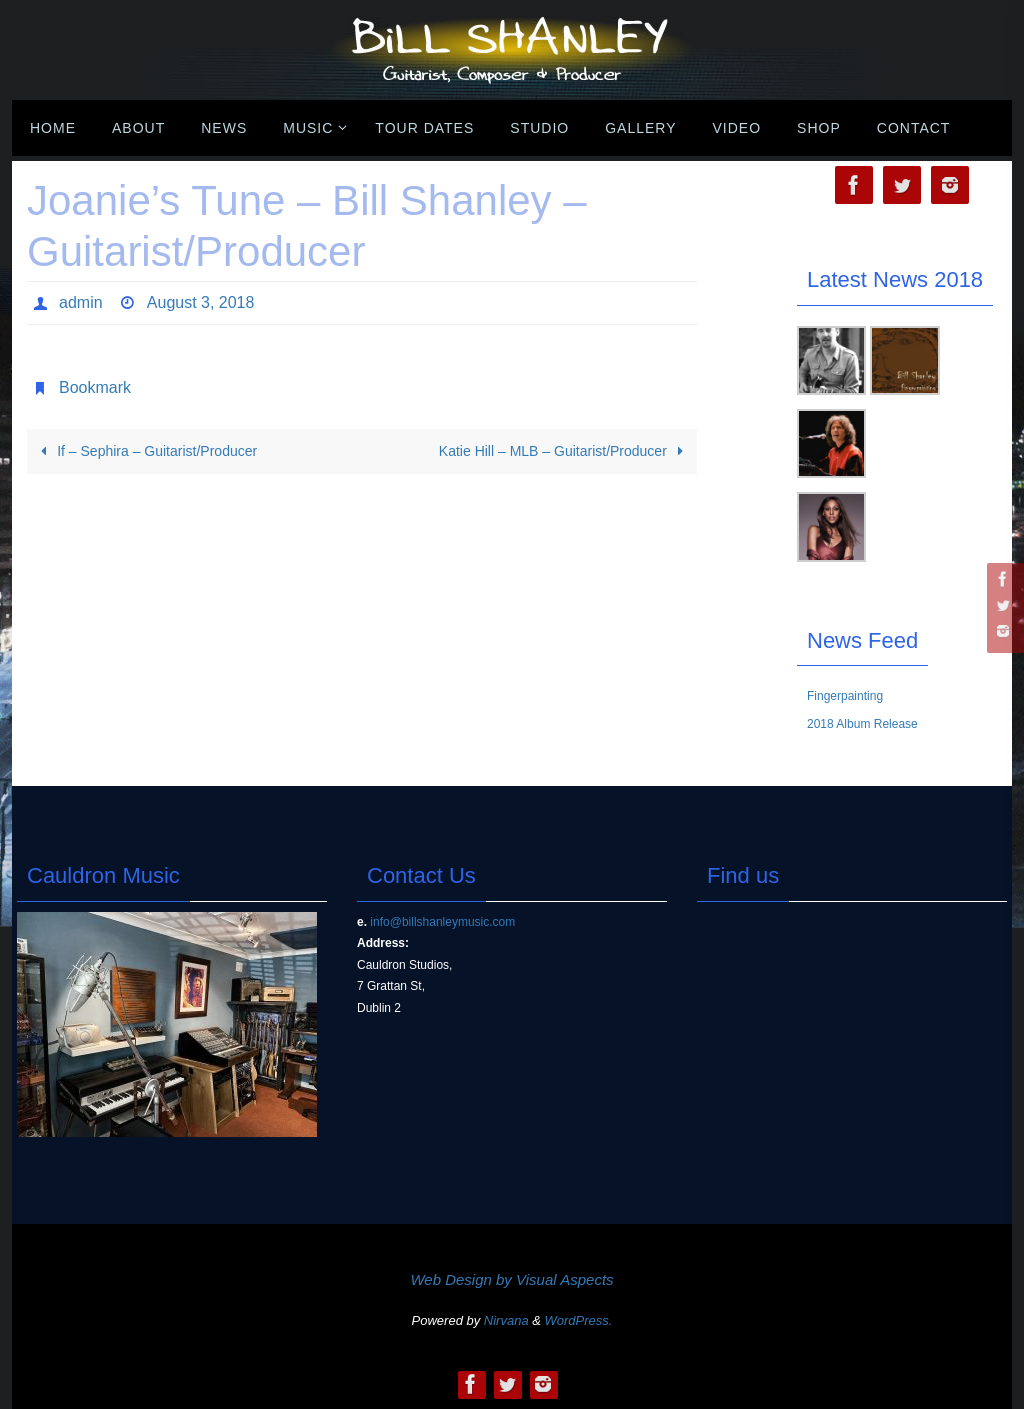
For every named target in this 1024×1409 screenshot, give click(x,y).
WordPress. (579, 1320)
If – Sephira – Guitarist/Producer (145, 451)
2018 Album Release (862, 724)
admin (81, 302)
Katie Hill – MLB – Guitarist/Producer (564, 451)
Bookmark (95, 387)
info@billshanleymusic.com (442, 922)
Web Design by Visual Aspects (511, 1279)
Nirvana (506, 1320)
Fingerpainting (845, 696)
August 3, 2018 (200, 302)
